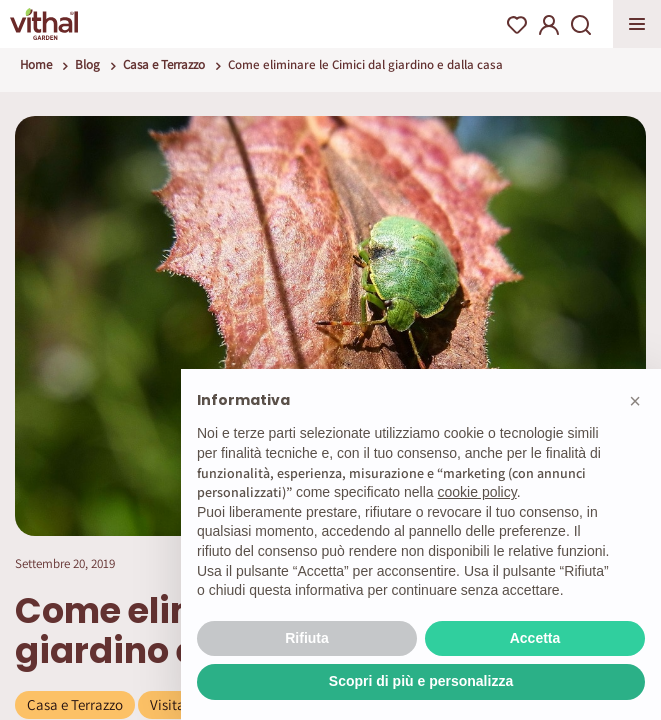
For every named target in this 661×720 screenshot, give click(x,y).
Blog (87, 64)
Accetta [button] (535, 638)
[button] (635, 401)
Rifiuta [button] (307, 638)
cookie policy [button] (477, 492)
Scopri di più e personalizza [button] (421, 681)
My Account (549, 25)
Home (36, 64)
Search (581, 25)
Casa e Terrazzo (164, 64)
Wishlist (517, 25)
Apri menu (637, 24)
